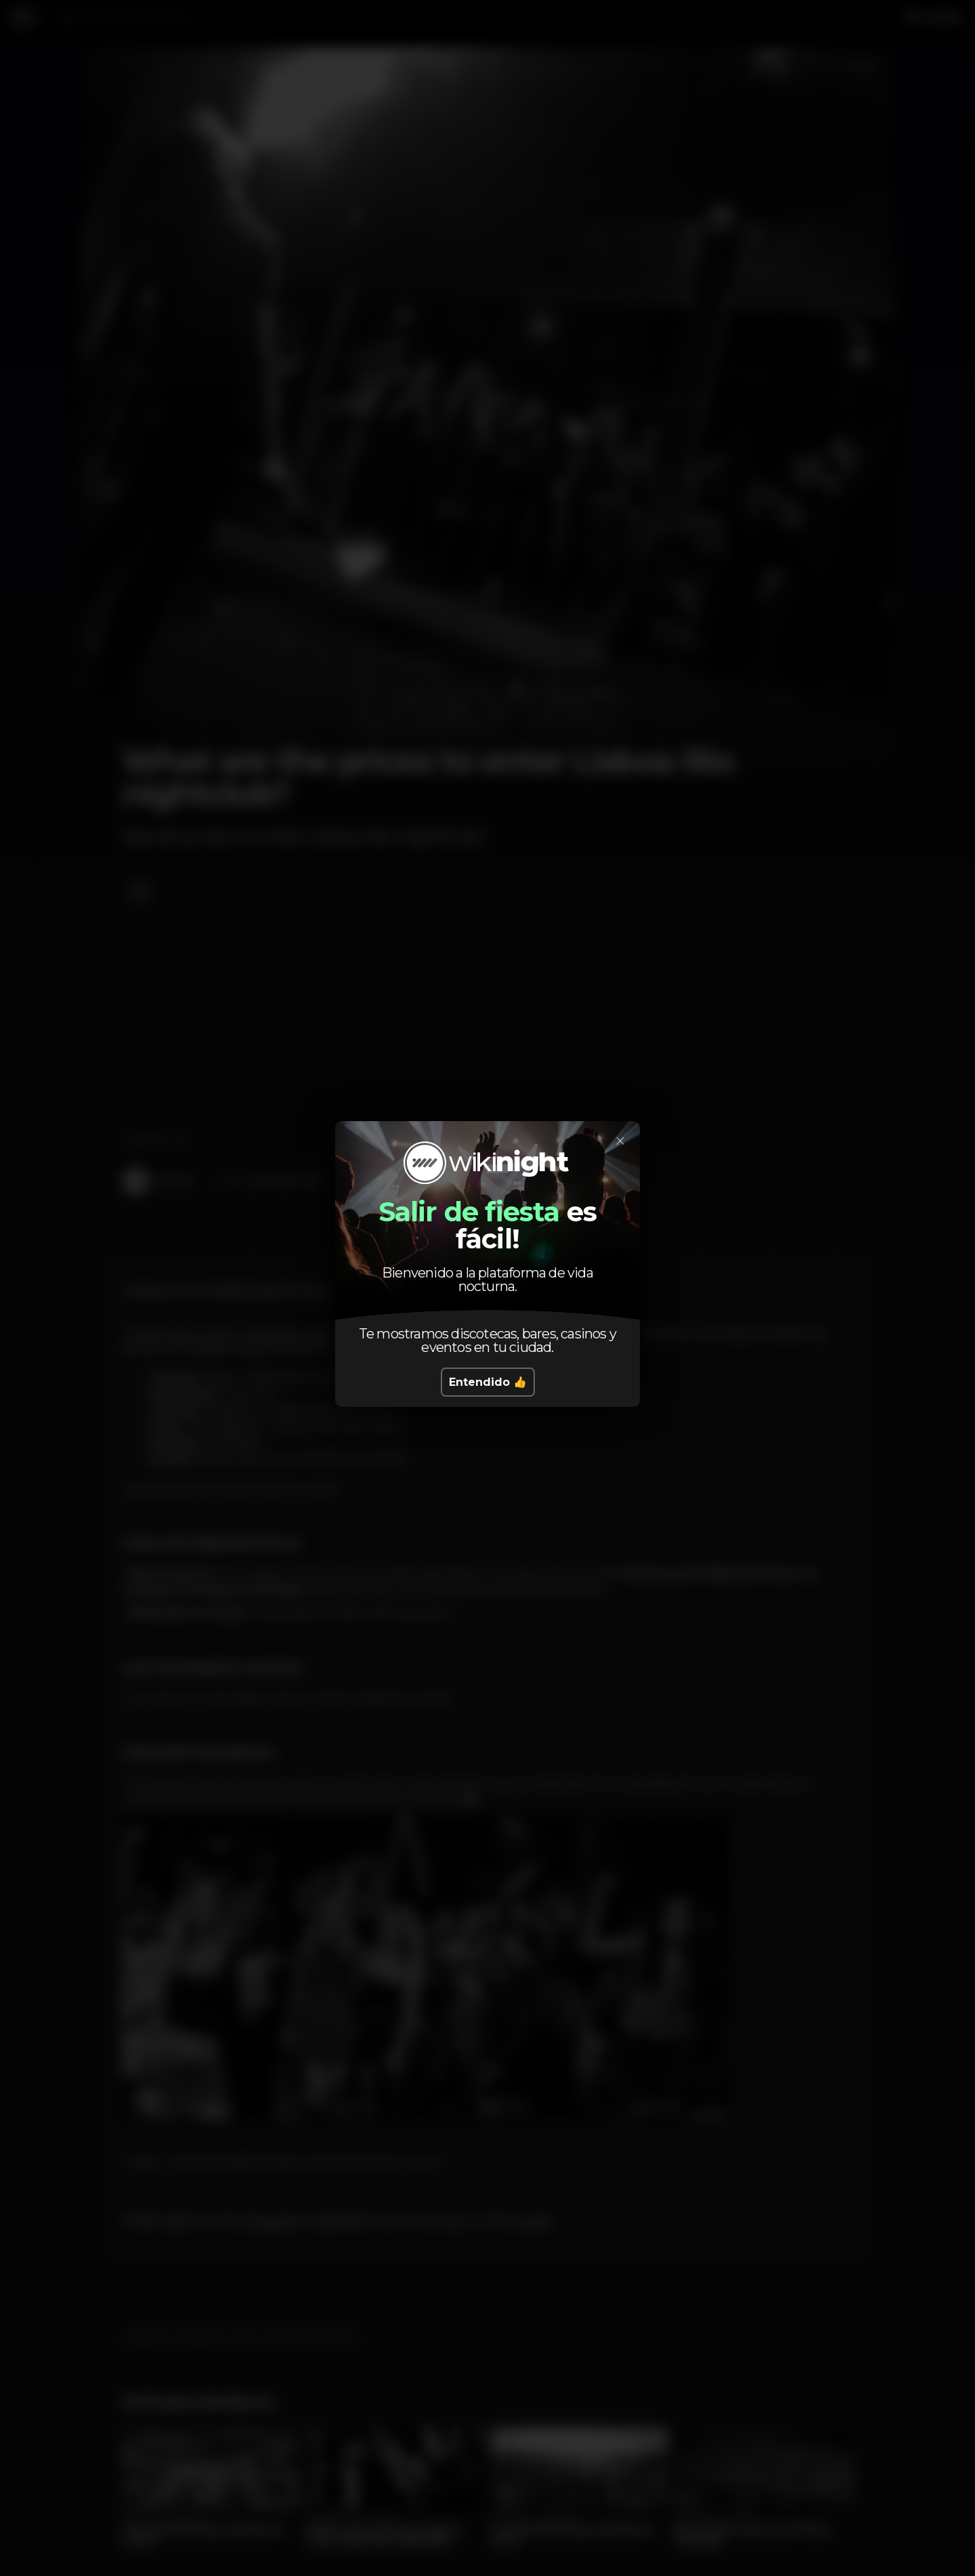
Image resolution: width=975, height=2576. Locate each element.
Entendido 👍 (488, 1382)
